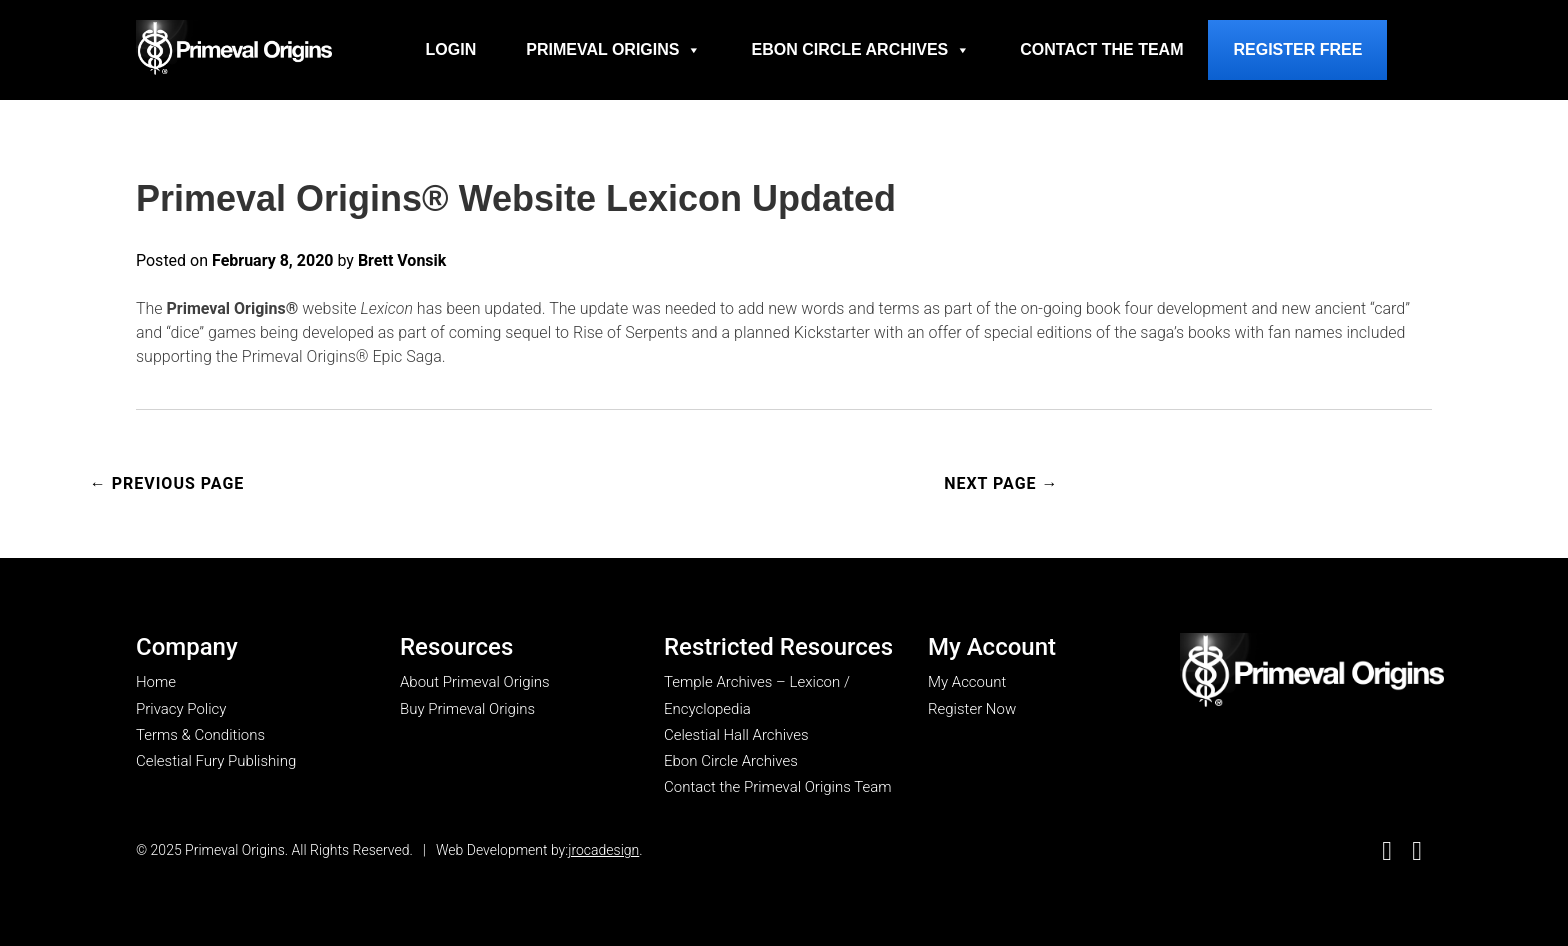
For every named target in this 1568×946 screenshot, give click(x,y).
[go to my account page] (1312, 671)
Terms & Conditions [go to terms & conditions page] (200, 735)
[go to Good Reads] (1417, 851)
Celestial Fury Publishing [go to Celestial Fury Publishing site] (216, 761)
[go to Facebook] (1387, 851)
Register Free (1297, 49)
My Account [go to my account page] (967, 682)
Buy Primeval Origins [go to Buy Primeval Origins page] (467, 709)
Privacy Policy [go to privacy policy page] (181, 709)
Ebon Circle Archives (860, 50)
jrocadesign (603, 850)
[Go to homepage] (234, 47)
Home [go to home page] (156, 682)
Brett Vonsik (402, 260)
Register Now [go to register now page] (972, 709)
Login (451, 49)
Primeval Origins (613, 50)
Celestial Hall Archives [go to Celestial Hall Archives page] (736, 735)
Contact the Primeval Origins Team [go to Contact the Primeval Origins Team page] (778, 787)
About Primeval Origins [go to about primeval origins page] (475, 682)
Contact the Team (1101, 49)
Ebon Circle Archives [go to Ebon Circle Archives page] (731, 761)
